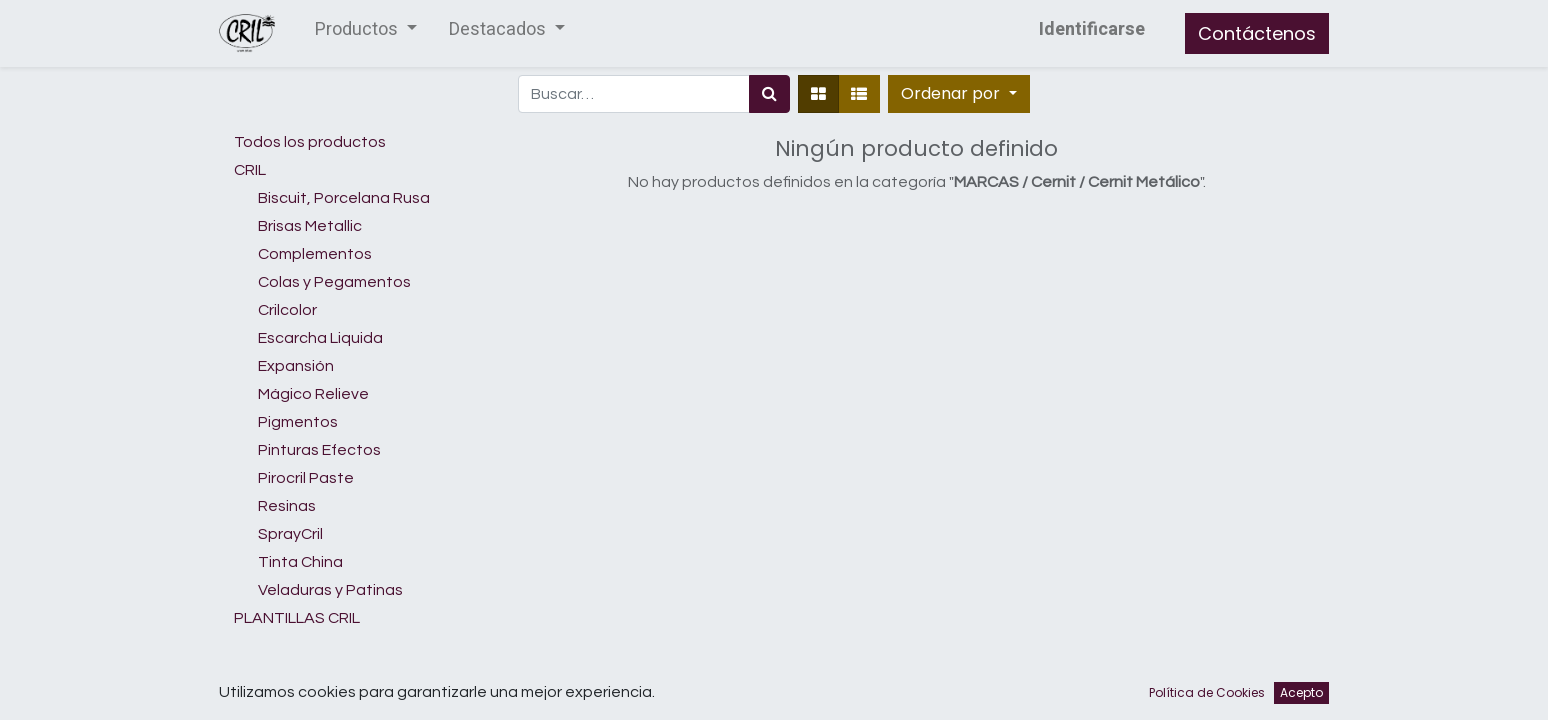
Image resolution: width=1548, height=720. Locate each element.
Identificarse (1092, 29)
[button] (958, 94)
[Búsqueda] (769, 94)
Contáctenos (1257, 33)
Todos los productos (310, 142)
